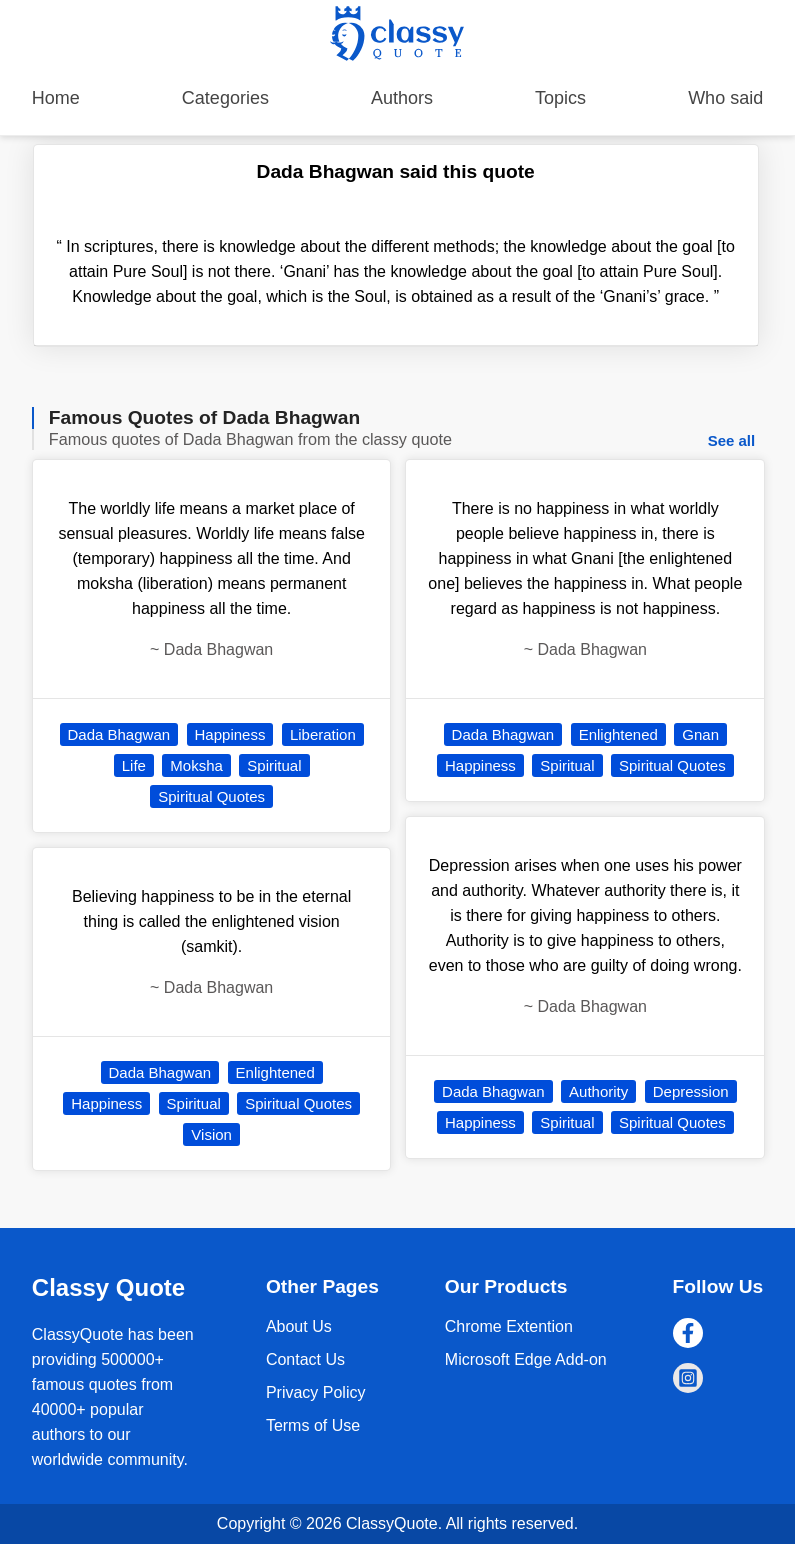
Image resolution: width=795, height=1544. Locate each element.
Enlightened (275, 1072)
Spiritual (274, 765)
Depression (691, 1091)
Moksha (196, 765)
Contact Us (305, 1359)
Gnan (700, 734)
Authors (402, 98)
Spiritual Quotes (211, 796)
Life (134, 765)
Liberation (323, 734)
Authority (598, 1091)
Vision (211, 1134)
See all (732, 440)
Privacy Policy (316, 1392)
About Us (299, 1326)
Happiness (230, 734)
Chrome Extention (509, 1326)
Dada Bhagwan (119, 734)
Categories (225, 98)
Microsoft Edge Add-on (526, 1359)
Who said (725, 98)
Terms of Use (313, 1425)
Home (56, 98)
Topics (560, 98)
